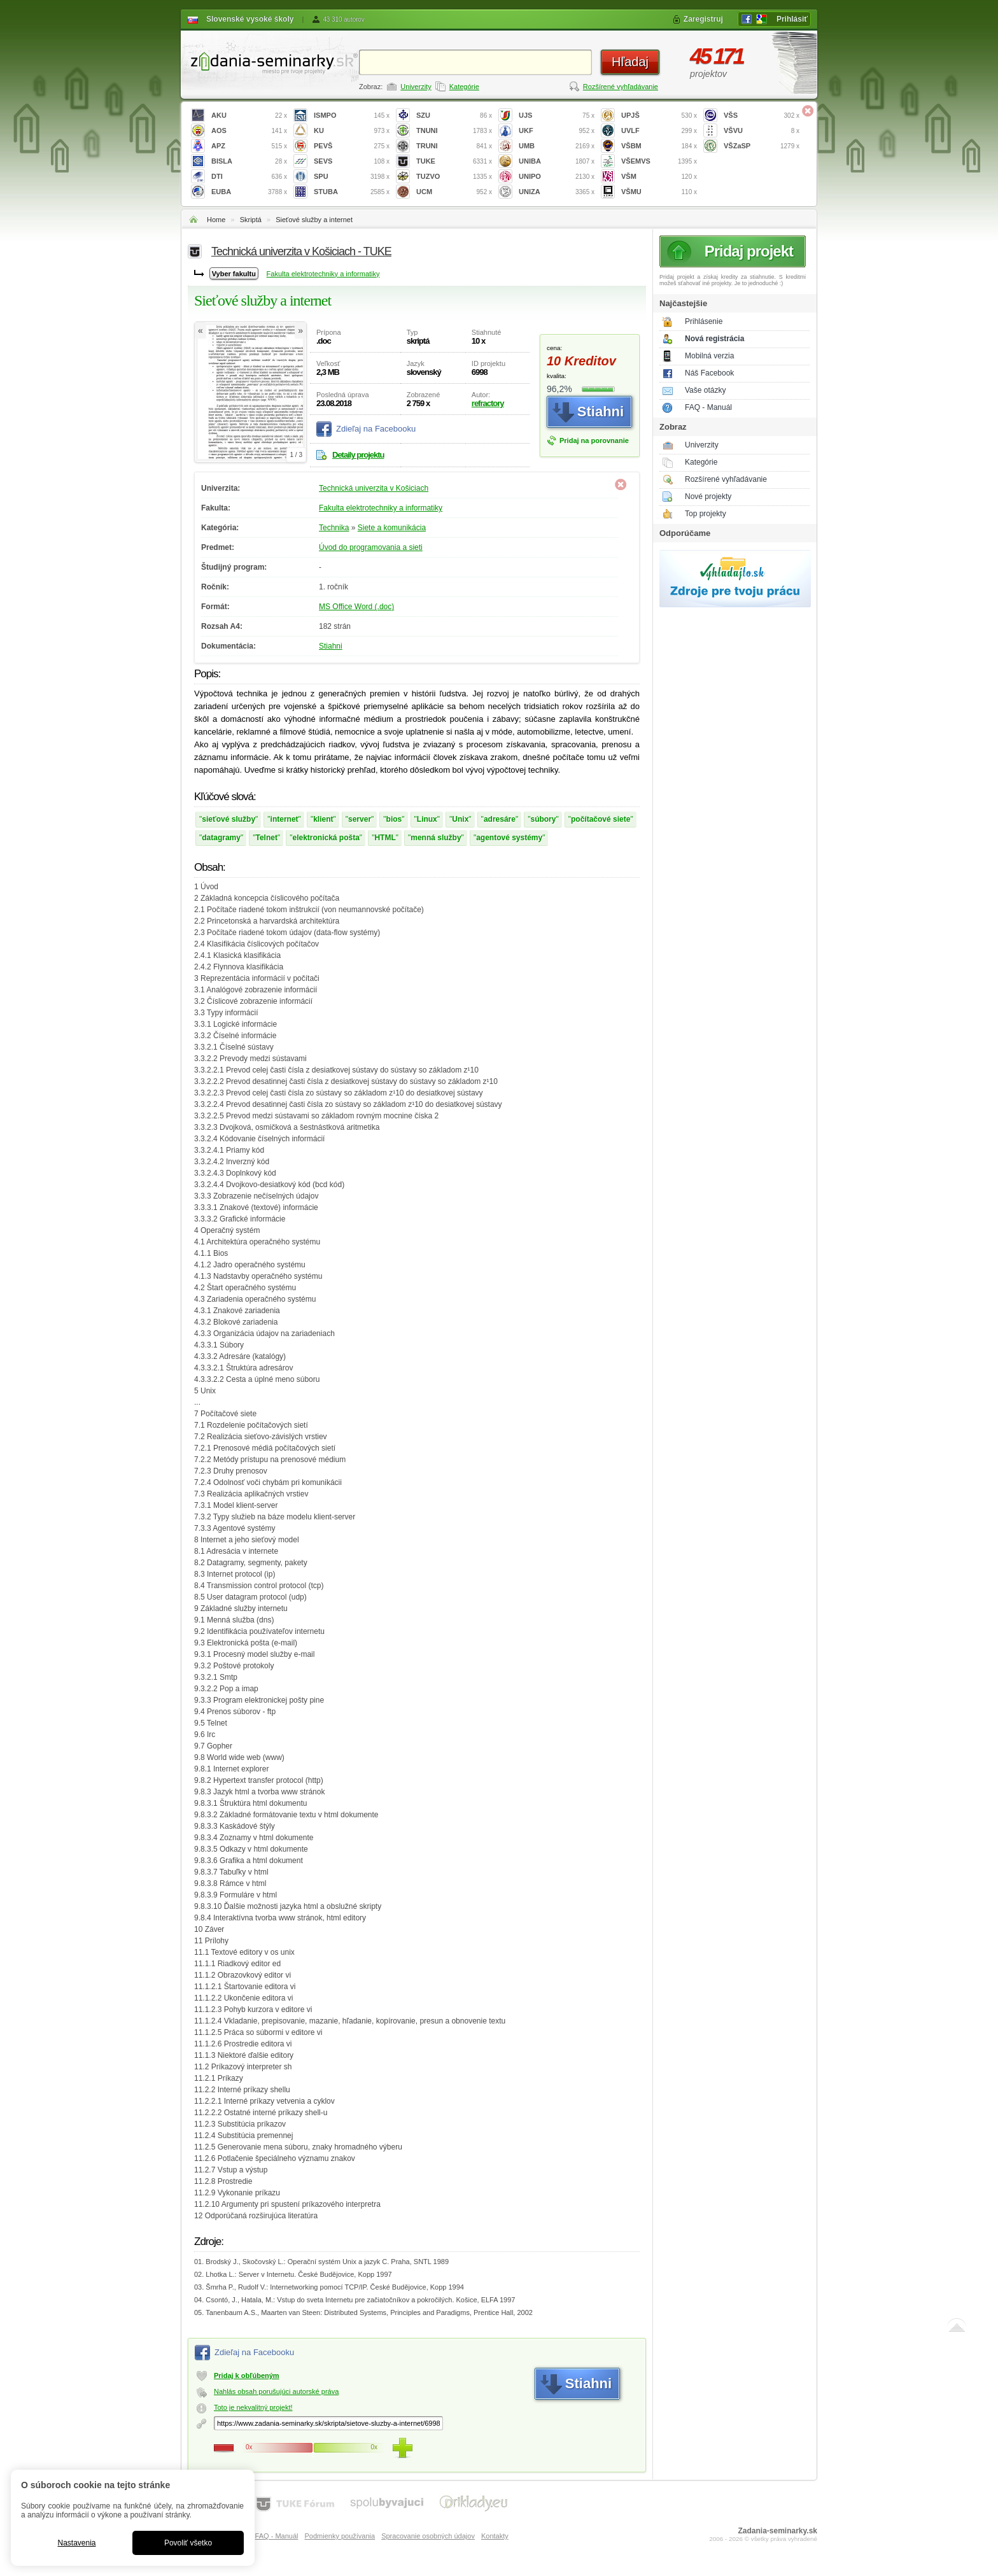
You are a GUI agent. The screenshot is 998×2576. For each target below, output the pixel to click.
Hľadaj (630, 62)
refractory (488, 403)
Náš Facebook (709, 373)
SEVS (352, 161)
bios (394, 819)
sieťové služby (228, 819)
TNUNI (454, 130)
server (359, 819)
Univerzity (415, 86)
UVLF (659, 130)
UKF (556, 130)
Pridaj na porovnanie (594, 440)
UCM (454, 192)
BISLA (249, 161)
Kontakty (495, 2536)
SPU (352, 176)
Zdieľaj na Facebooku (376, 428)
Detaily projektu (358, 455)
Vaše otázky (705, 390)
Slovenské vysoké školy (249, 19)
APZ (249, 146)
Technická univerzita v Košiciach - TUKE (301, 251)
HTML (384, 837)
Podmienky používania (339, 2536)
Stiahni (330, 646)
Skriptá (251, 219)
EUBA (249, 192)
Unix (460, 819)
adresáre (500, 819)
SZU (454, 115)
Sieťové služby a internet (314, 219)
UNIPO (556, 176)
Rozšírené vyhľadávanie (620, 86)
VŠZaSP (761, 146)
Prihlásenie (703, 321)
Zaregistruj (703, 19)
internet (285, 819)
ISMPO (352, 115)
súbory (543, 819)
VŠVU (761, 130)
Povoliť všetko (188, 2542)
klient (323, 819)
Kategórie (464, 86)
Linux (427, 819)
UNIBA (556, 161)
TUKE (454, 161)
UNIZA (556, 192)
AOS (249, 130)
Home (216, 219)
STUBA (352, 192)
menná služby (436, 837)
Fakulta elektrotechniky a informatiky (323, 274)
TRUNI (454, 146)
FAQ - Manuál (708, 407)
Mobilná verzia (709, 355)
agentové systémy (509, 837)
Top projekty (705, 513)
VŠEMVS (659, 161)
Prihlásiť (792, 19)
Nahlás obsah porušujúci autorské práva (276, 2391)
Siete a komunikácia (392, 527)
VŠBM (659, 146)
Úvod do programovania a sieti (371, 547)
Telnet (267, 837)
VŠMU (659, 192)
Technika (334, 527)
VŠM (659, 176)
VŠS (761, 115)
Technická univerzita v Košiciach (373, 488)
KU (352, 130)
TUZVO (454, 176)
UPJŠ (659, 115)
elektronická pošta (325, 837)
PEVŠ (352, 146)
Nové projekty (708, 496)
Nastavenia (76, 2542)
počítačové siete (600, 819)
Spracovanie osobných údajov (428, 2536)
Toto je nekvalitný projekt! (253, 2407)
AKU (249, 115)
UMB (556, 146)
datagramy (221, 837)
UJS (556, 115)
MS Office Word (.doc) (356, 606)
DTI (249, 176)
